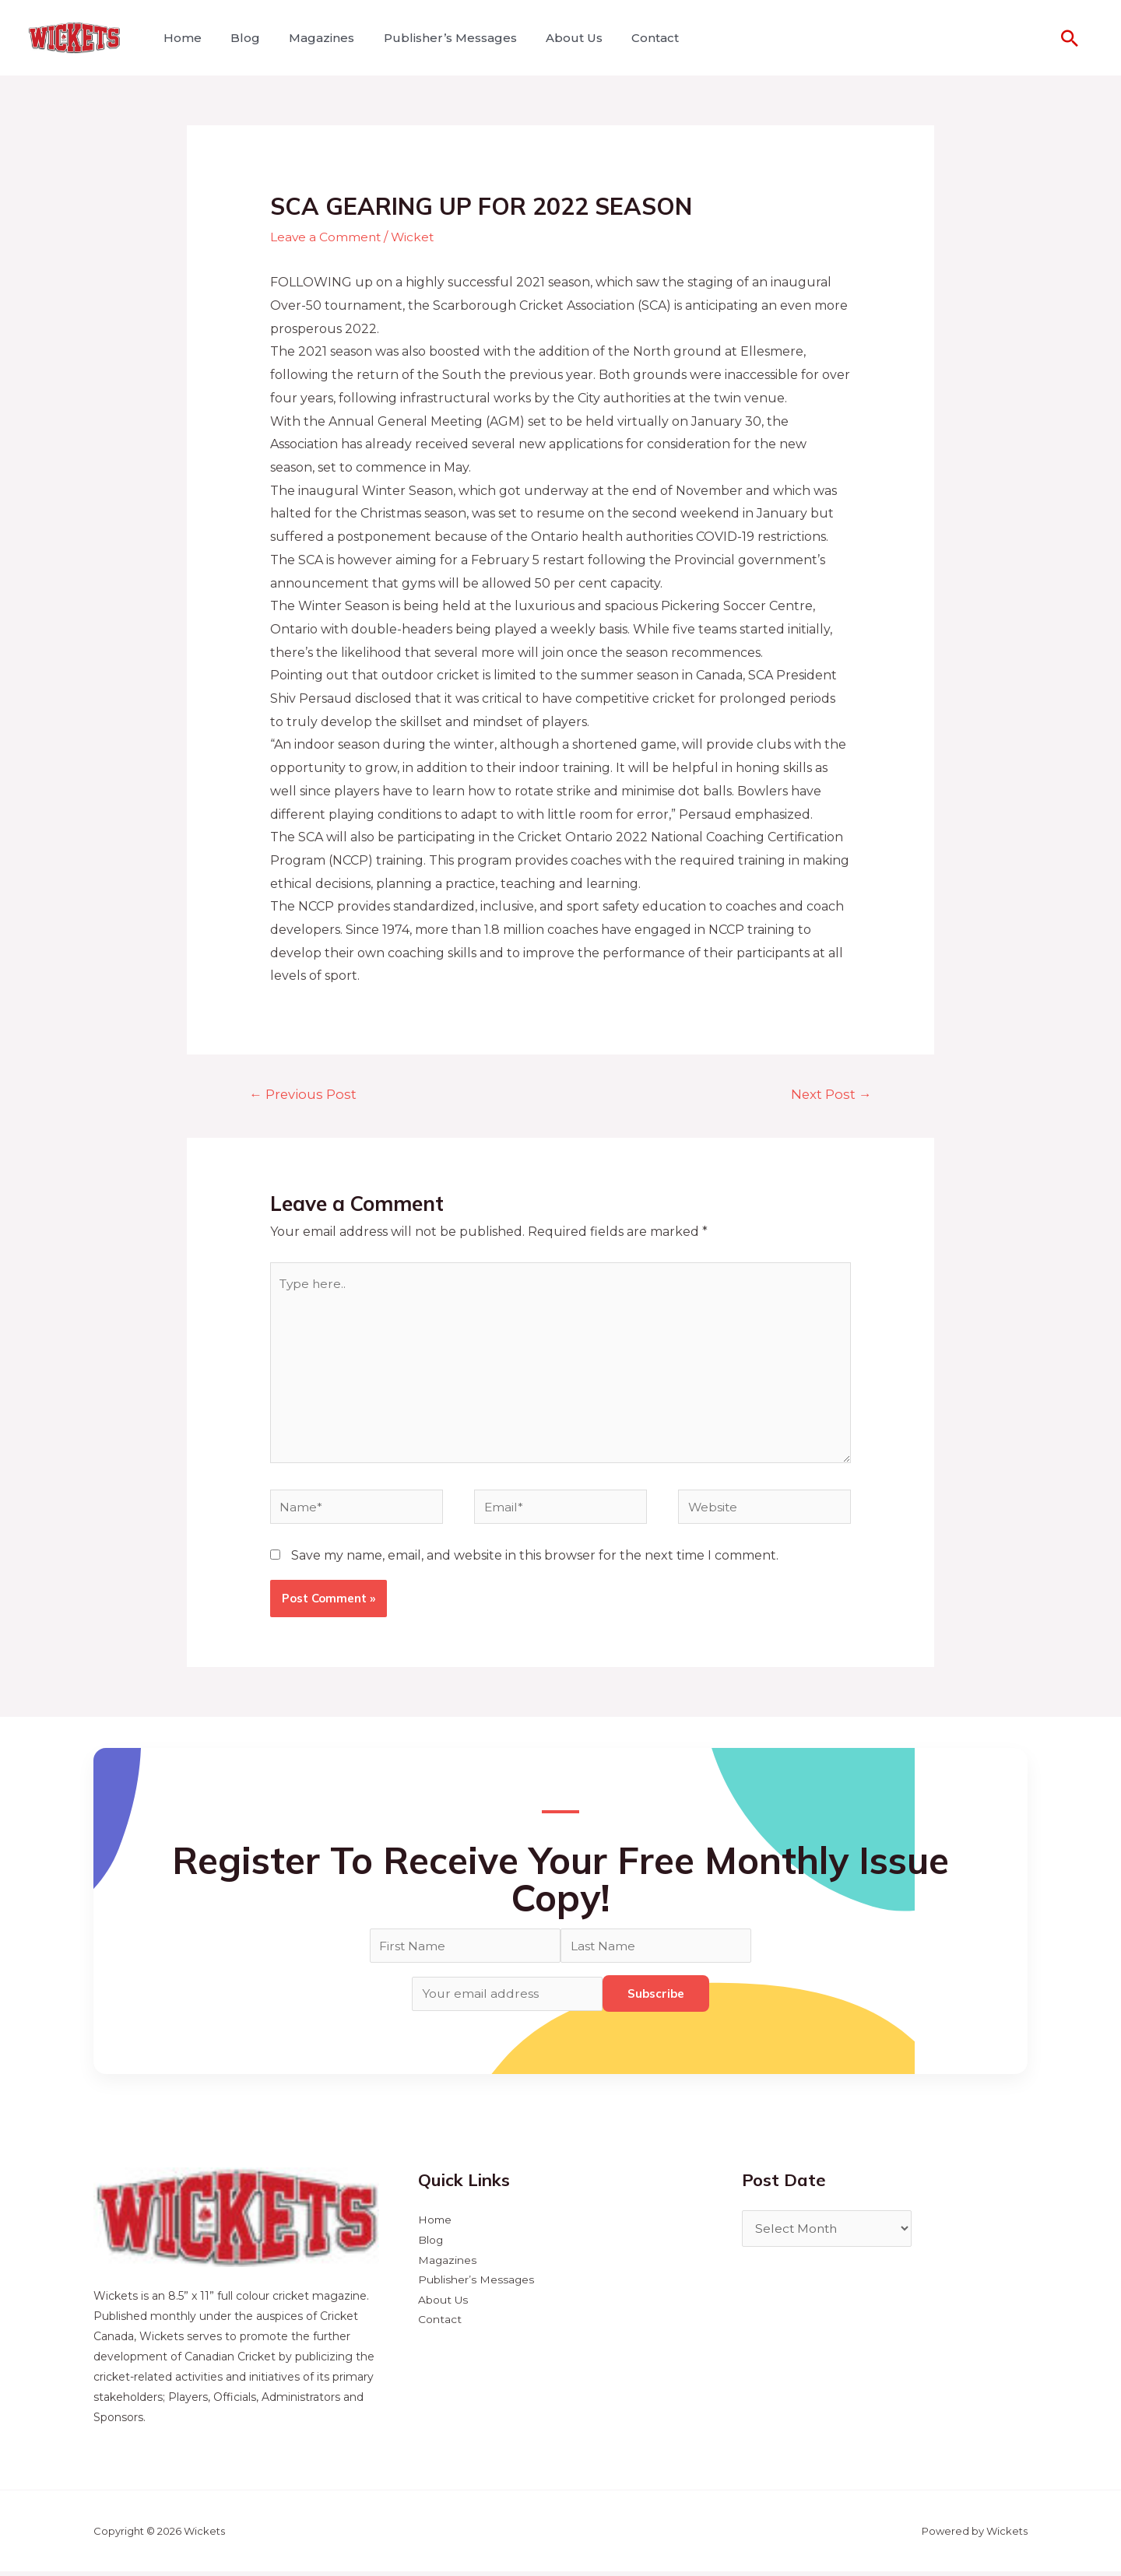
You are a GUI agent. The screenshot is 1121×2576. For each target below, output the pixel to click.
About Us (555, 37)
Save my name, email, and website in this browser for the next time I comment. (534, 1560)
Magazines (311, 37)
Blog (239, 37)
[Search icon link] (1069, 38)
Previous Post (304, 1094)
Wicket (415, 237)
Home (180, 37)
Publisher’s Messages (435, 37)
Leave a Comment (326, 237)
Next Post (830, 1094)
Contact (632, 37)
